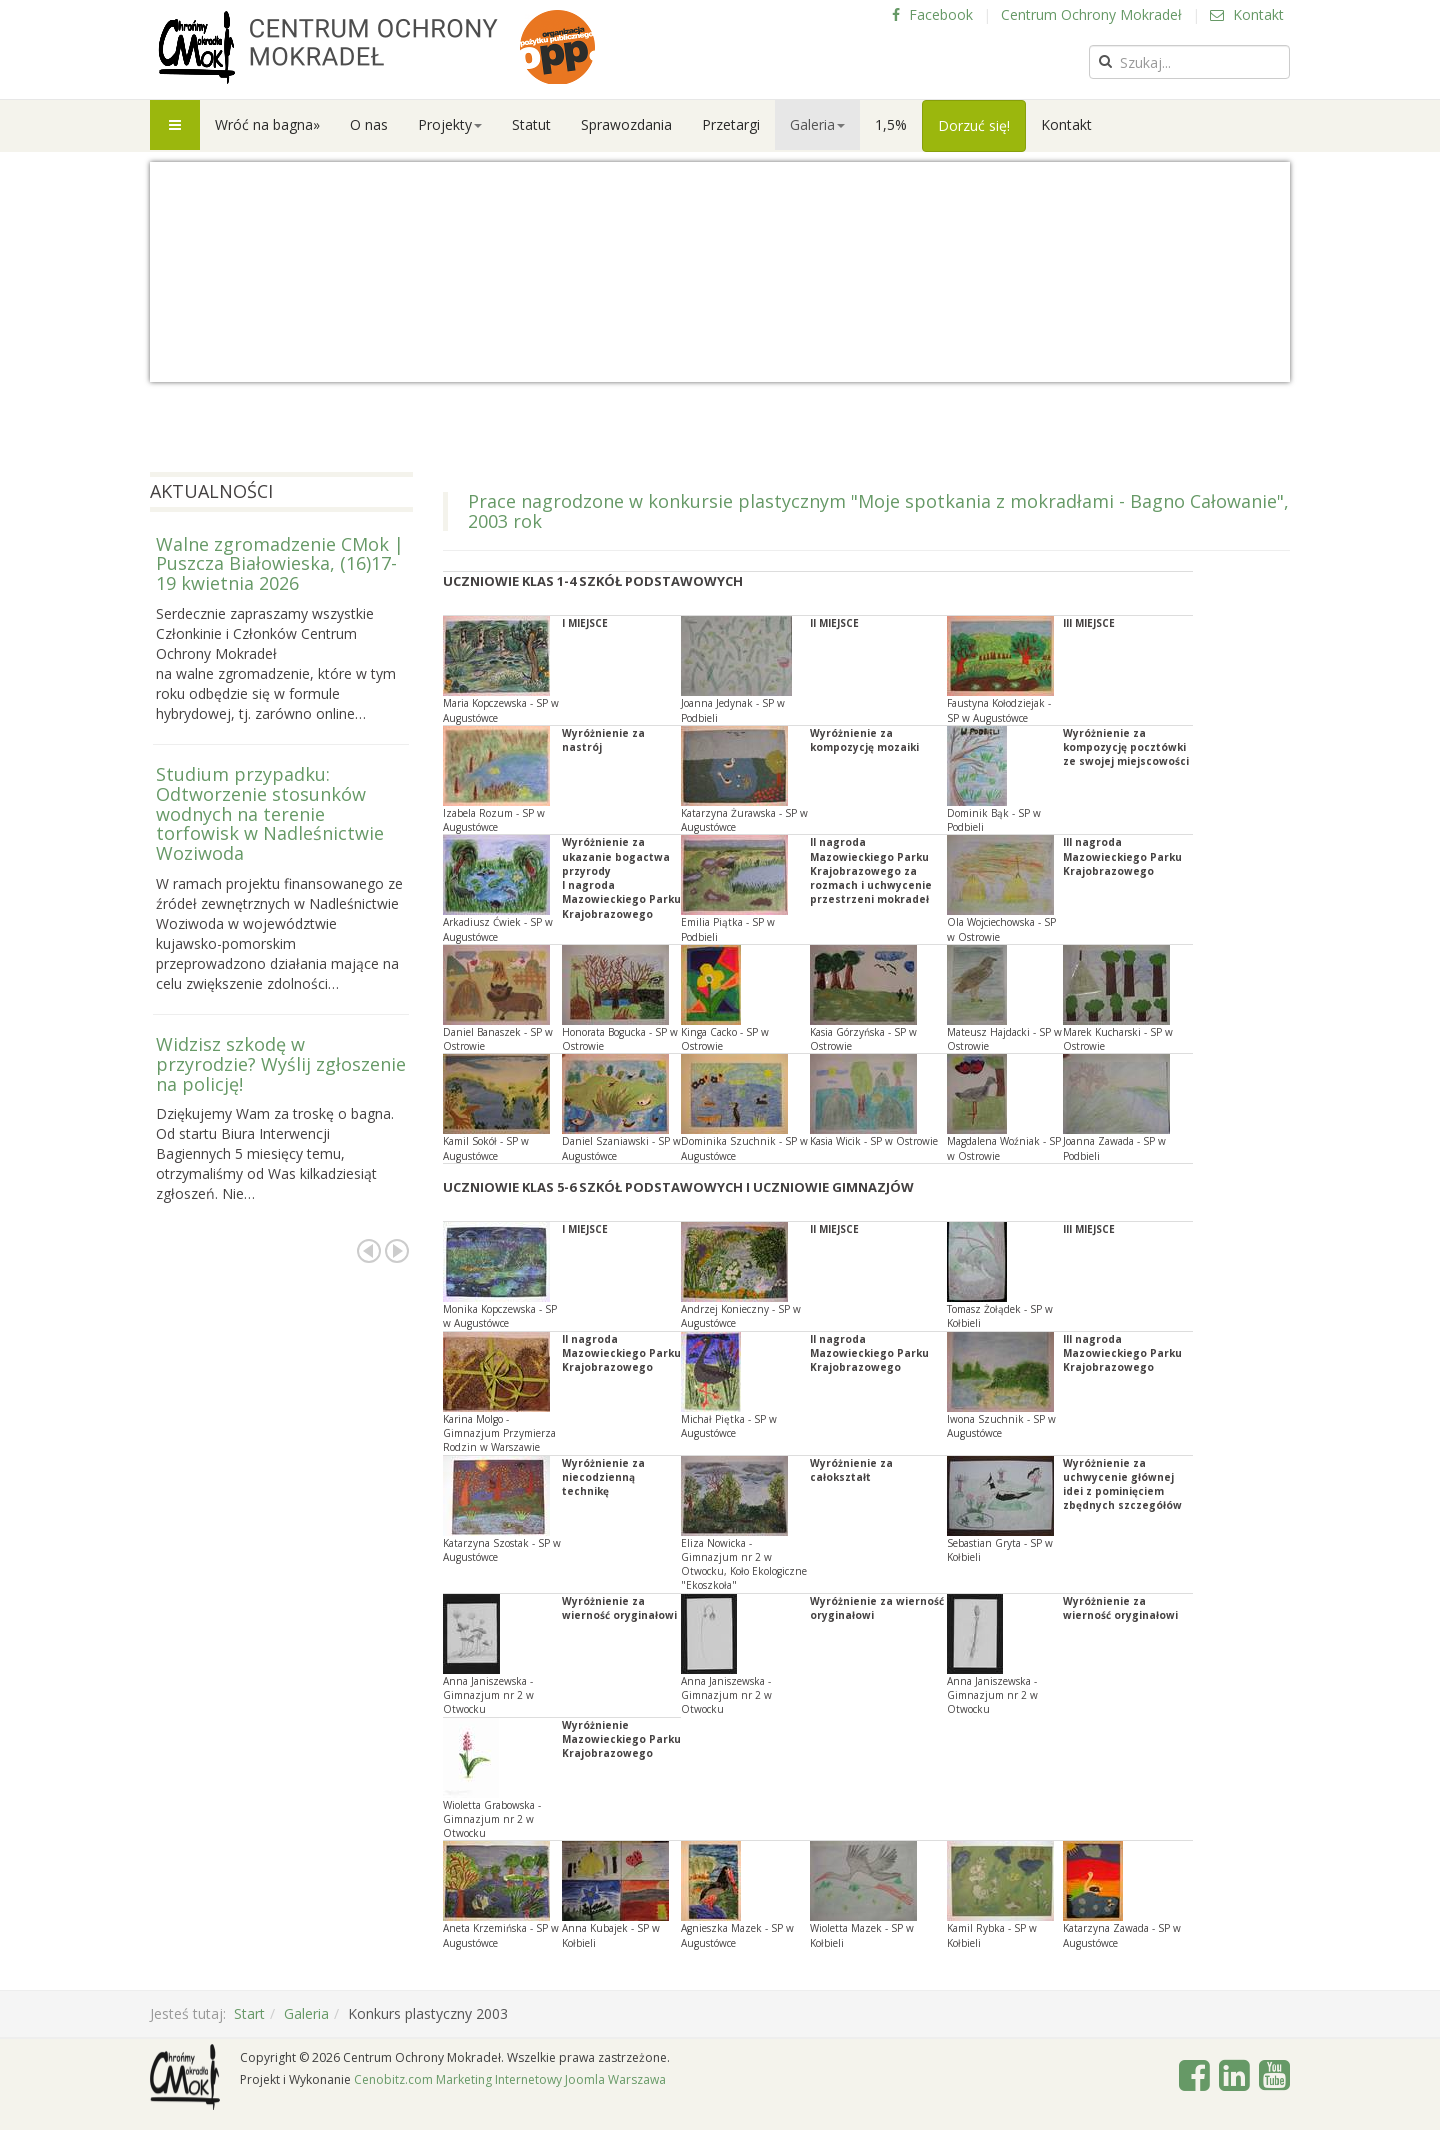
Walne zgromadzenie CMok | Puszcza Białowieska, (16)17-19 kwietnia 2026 (280, 564)
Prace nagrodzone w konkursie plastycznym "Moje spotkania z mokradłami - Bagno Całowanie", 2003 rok (878, 511)
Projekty (450, 124)
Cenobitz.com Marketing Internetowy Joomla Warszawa (510, 2079)
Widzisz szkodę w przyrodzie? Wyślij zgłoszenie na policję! (281, 1064)
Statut (531, 124)
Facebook (932, 14)
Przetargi (731, 124)
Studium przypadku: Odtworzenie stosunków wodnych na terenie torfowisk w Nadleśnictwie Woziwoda (270, 813)
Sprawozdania (626, 124)
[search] (1189, 62)
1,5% (891, 124)
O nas (369, 124)
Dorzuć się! (974, 125)
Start (249, 2013)
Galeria (817, 124)
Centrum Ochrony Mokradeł (1091, 14)
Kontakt (1247, 14)
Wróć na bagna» (267, 124)
